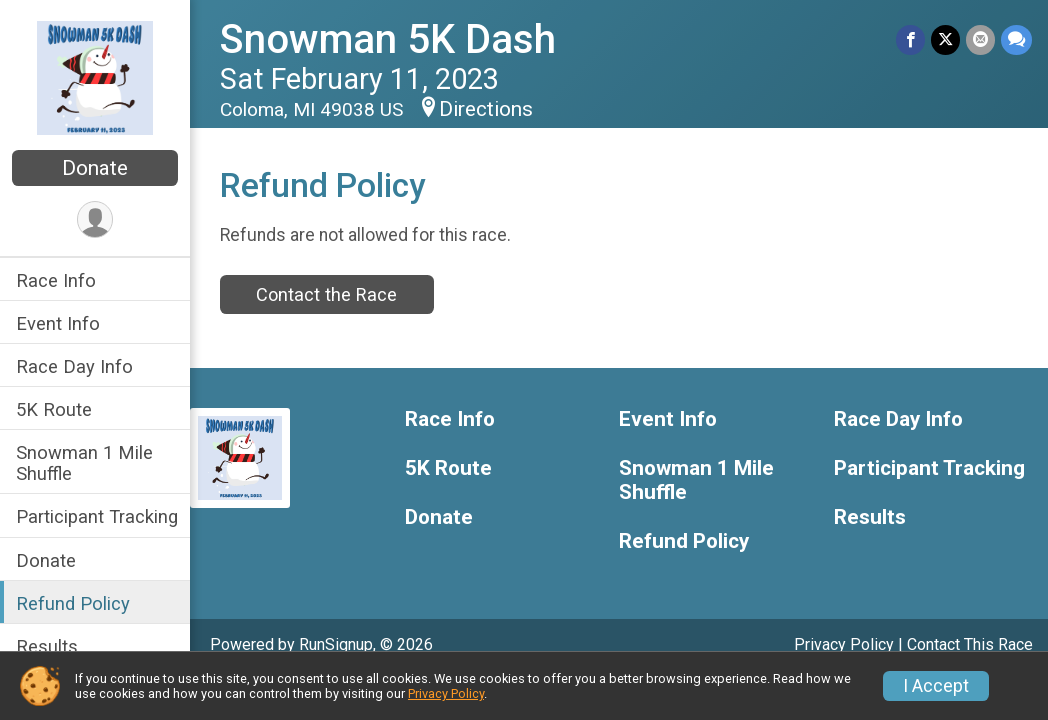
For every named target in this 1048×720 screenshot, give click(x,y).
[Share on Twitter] (945, 39)
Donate (95, 168)
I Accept (936, 686)
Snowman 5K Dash (388, 39)
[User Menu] (95, 219)
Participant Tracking (97, 516)
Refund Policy (73, 603)
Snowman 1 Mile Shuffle (84, 463)
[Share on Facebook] (910, 39)
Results (47, 646)
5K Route (54, 409)
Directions (486, 109)
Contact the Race (326, 294)
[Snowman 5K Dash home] (94, 77)
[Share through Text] (1016, 39)
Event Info (58, 323)
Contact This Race (970, 644)
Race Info (56, 280)
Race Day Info (74, 366)
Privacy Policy (844, 644)
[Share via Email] (980, 39)
